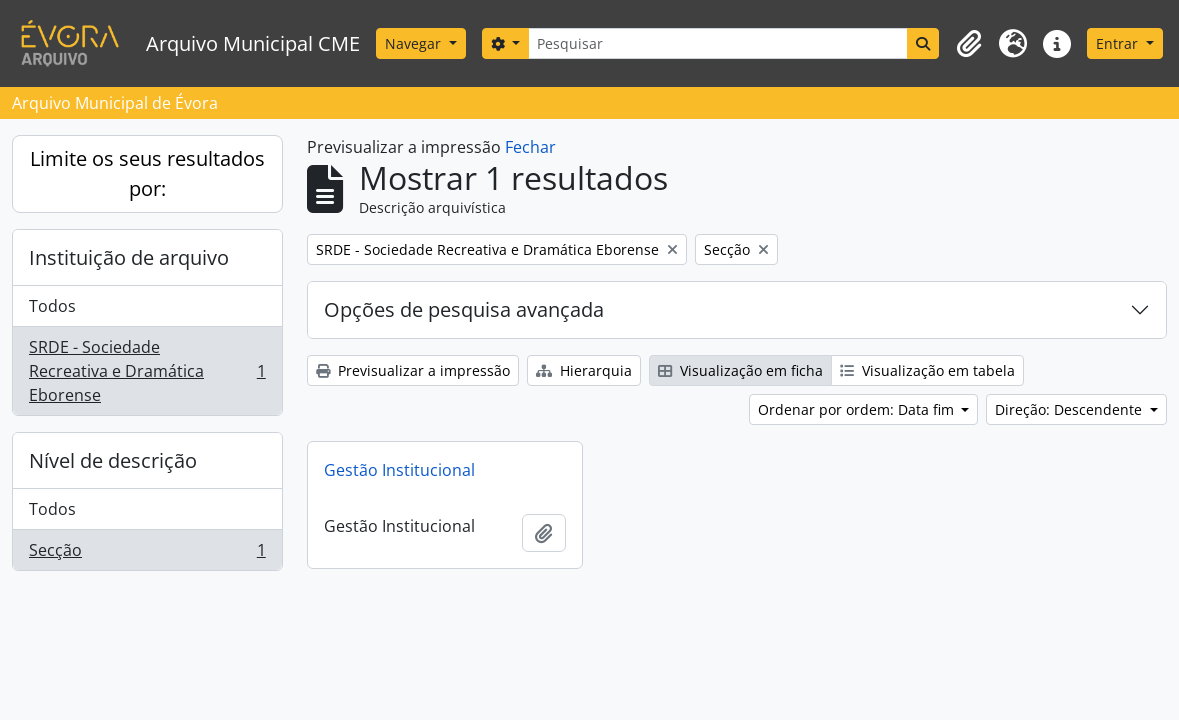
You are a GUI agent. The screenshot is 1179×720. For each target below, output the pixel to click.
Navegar (415, 43)
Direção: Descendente (1070, 409)
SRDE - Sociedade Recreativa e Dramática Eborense (147, 371)
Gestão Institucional (399, 470)
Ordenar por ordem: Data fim (858, 409)
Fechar (530, 147)
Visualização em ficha (740, 370)
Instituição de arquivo (129, 257)
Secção (147, 554)
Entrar (1119, 43)
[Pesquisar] (718, 43)
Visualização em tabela (927, 370)
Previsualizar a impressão (413, 370)
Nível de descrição (113, 460)
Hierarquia (584, 370)
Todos (52, 306)
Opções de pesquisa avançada (464, 309)
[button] (969, 44)
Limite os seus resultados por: (147, 173)
